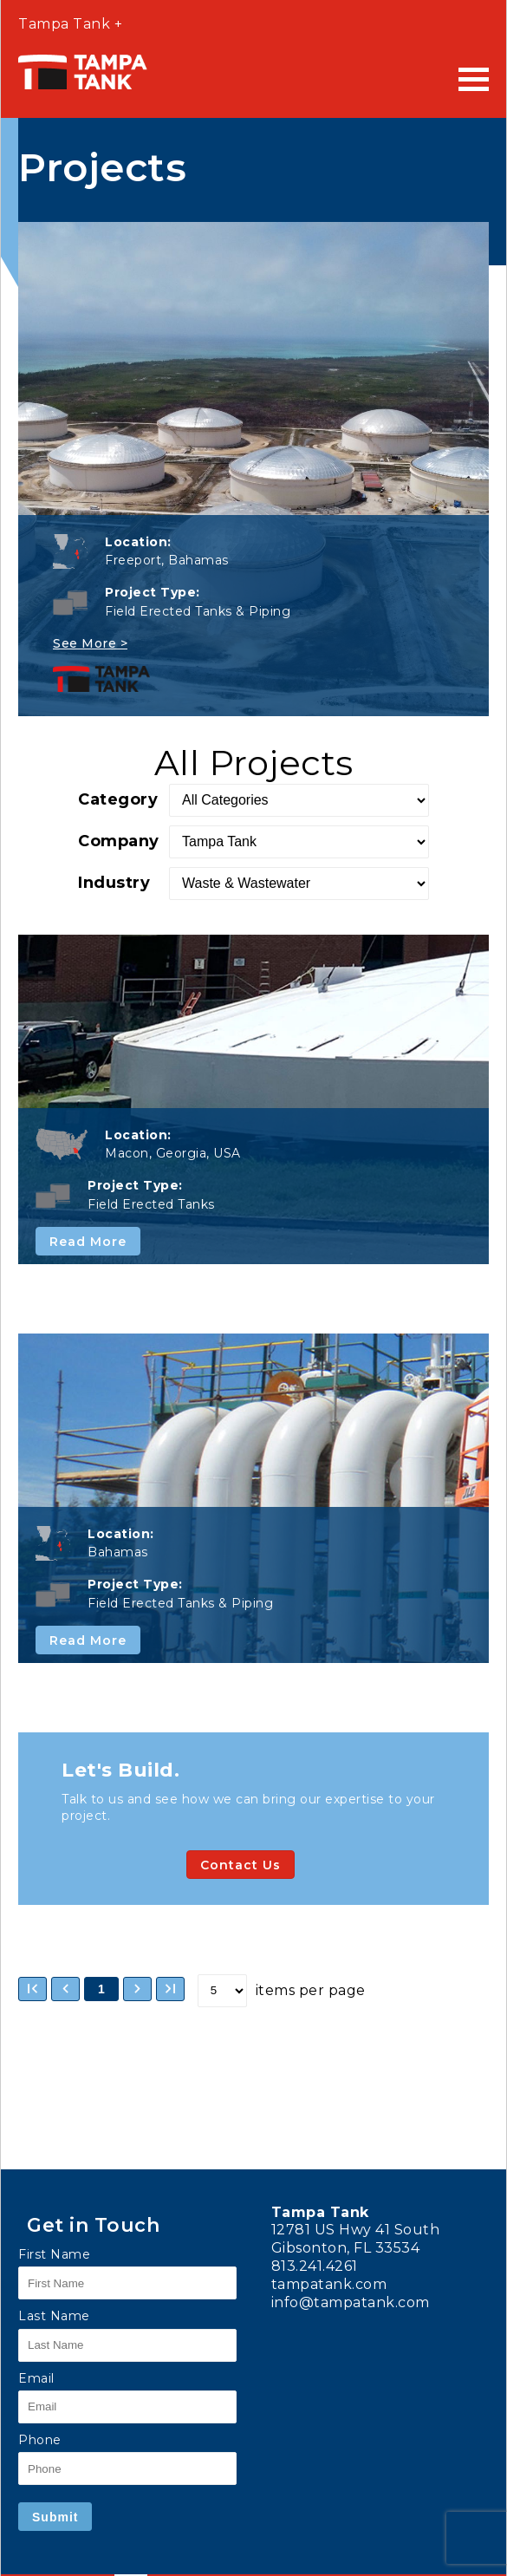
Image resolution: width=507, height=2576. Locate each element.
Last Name (54, 2316)
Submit (55, 2517)
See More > (90, 643)
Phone (40, 2440)
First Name (54, 2254)
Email (36, 2378)
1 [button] (101, 1989)
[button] (32, 1989)
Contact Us (240, 1865)
